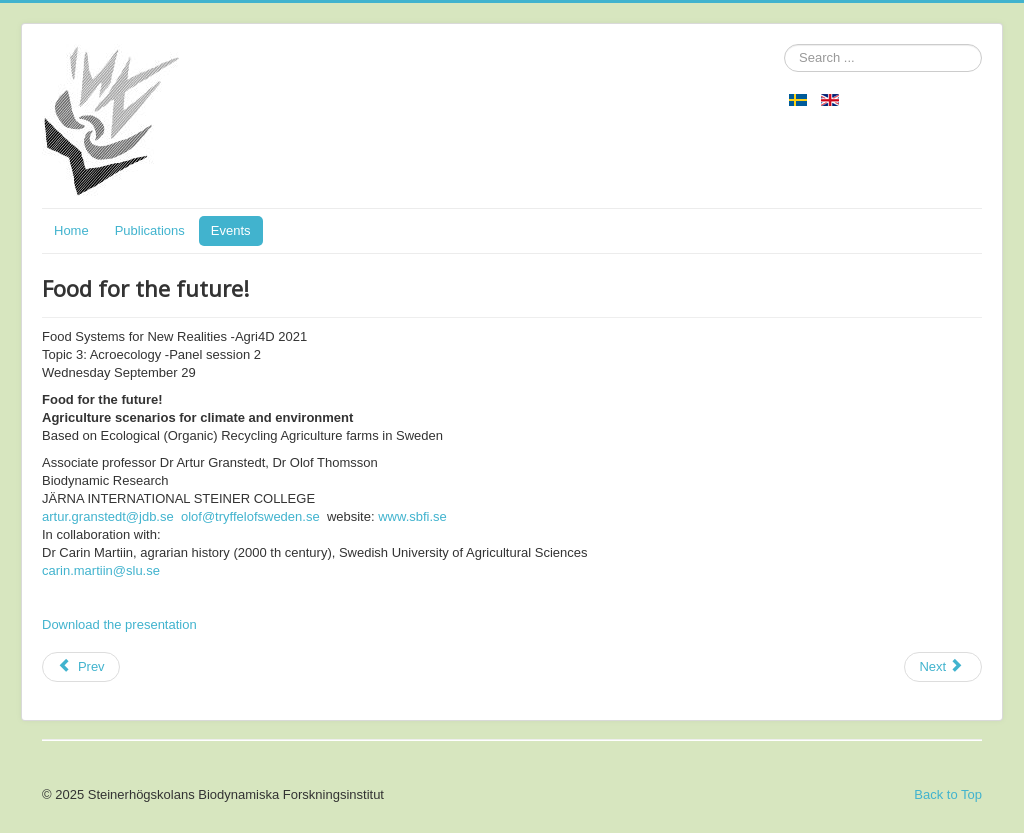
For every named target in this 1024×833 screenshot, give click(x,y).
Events (231, 230)
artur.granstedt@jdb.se (108, 516)
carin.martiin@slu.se (101, 570)
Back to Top (948, 794)
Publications (150, 230)
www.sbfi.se (412, 516)
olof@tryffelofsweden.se (250, 516)
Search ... (784, 44)
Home (71, 230)
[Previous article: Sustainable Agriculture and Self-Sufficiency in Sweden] (81, 667)
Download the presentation (119, 624)
